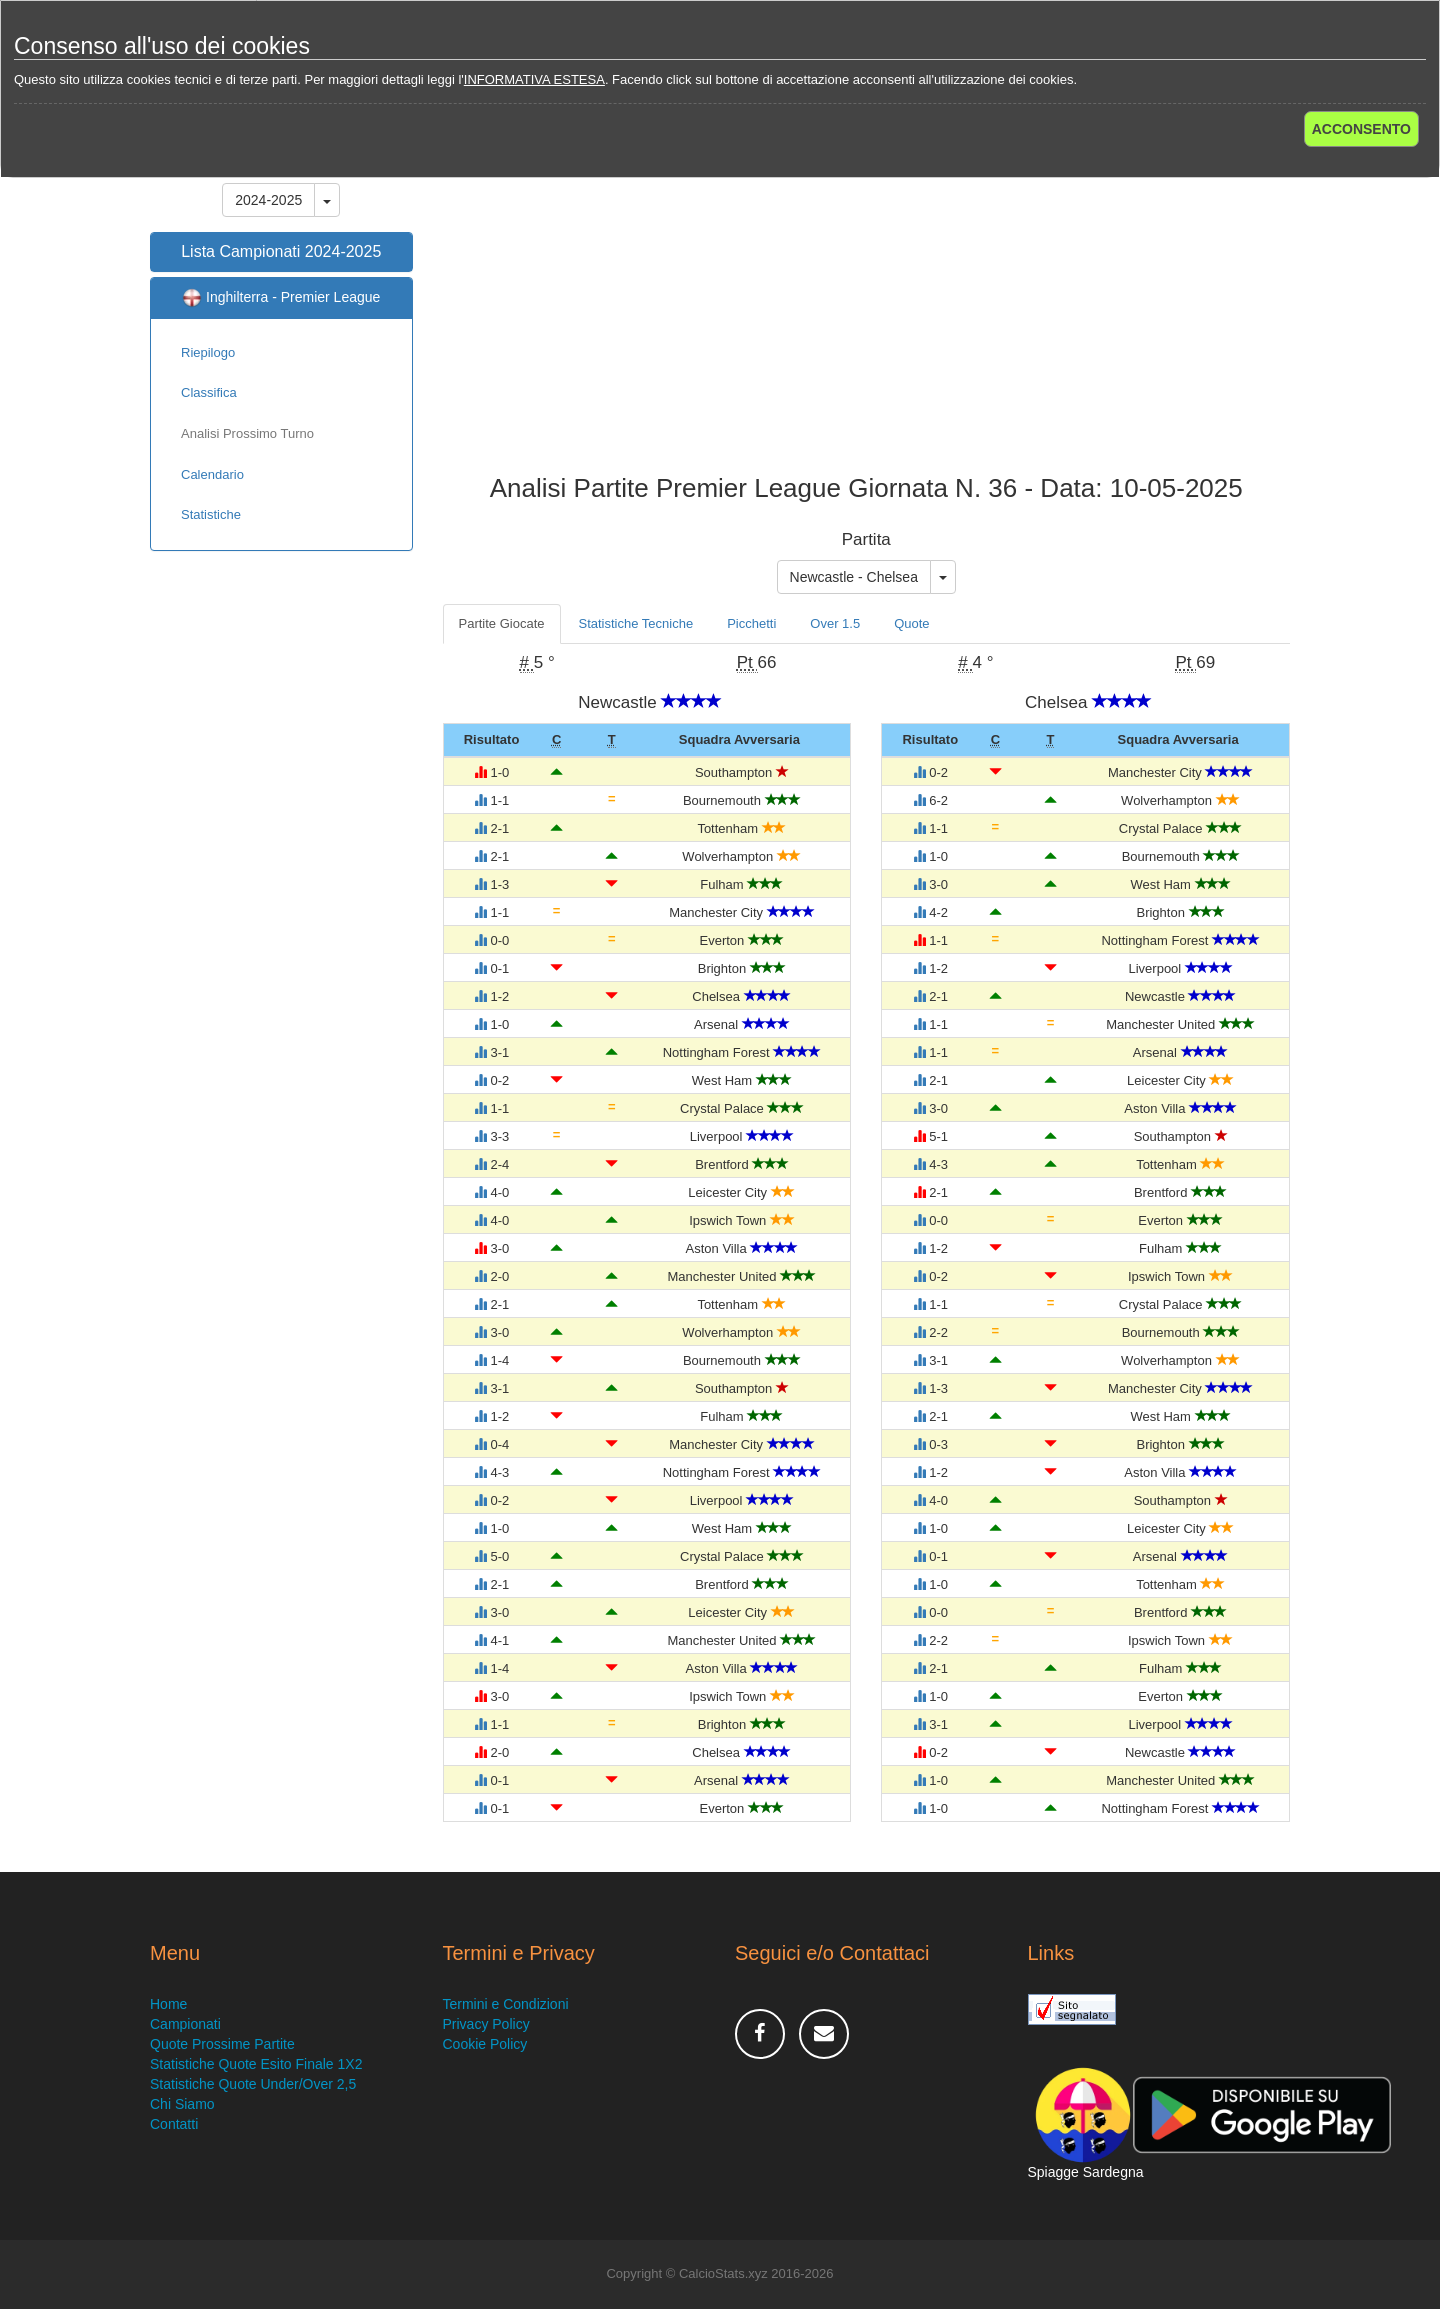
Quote (911, 623)
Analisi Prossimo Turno (247, 433)
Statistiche (211, 514)
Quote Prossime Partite (222, 2044)
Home (168, 2004)
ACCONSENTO (1361, 129)
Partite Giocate (502, 623)
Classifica (209, 392)
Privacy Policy (486, 2024)
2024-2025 (268, 200)
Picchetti (751, 623)
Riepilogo (208, 352)
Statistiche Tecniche (636, 623)
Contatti (174, 2124)
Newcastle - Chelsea (854, 577)
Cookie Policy (485, 2044)
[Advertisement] (867, 314)
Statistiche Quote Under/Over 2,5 (253, 2084)
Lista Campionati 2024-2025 (281, 251)
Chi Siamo (182, 2104)
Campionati (185, 2024)
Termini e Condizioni (506, 2004)
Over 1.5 (835, 623)
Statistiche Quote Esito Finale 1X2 (256, 2064)
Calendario (212, 474)
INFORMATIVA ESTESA (534, 79)
